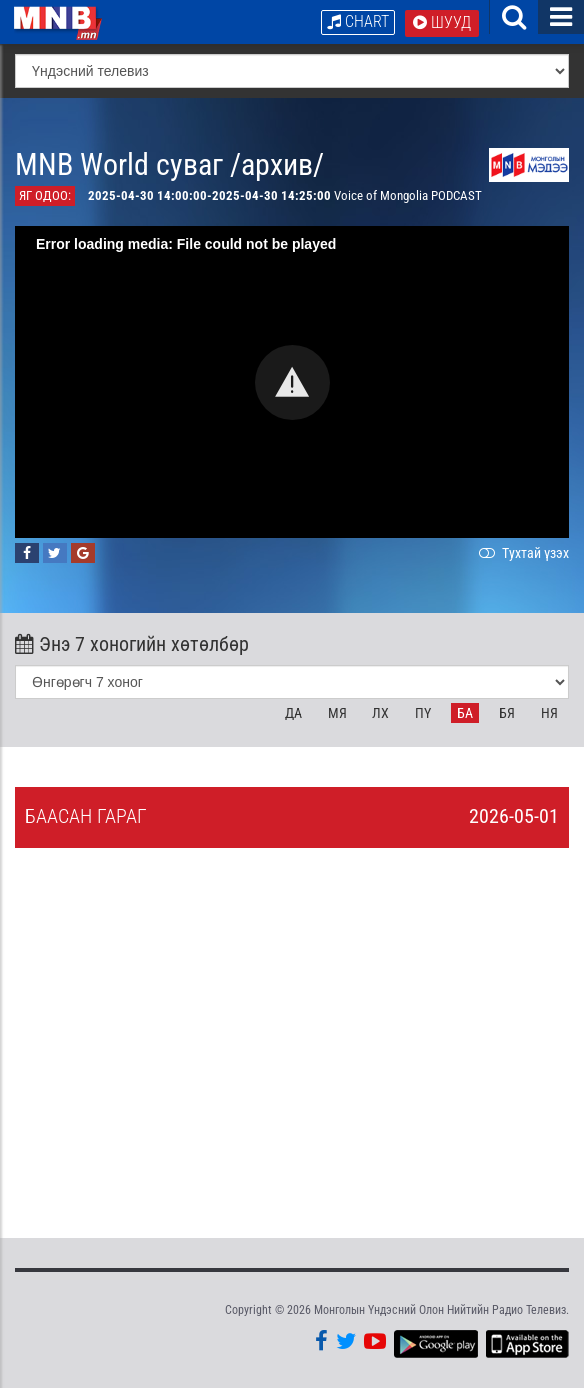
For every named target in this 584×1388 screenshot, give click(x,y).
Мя (337, 713)
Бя (507, 713)
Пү (423, 713)
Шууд (442, 22)
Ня (549, 713)
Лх (380, 713)
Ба (465, 713)
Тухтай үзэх (522, 553)
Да (293, 713)
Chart (358, 21)
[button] (292, 382)
